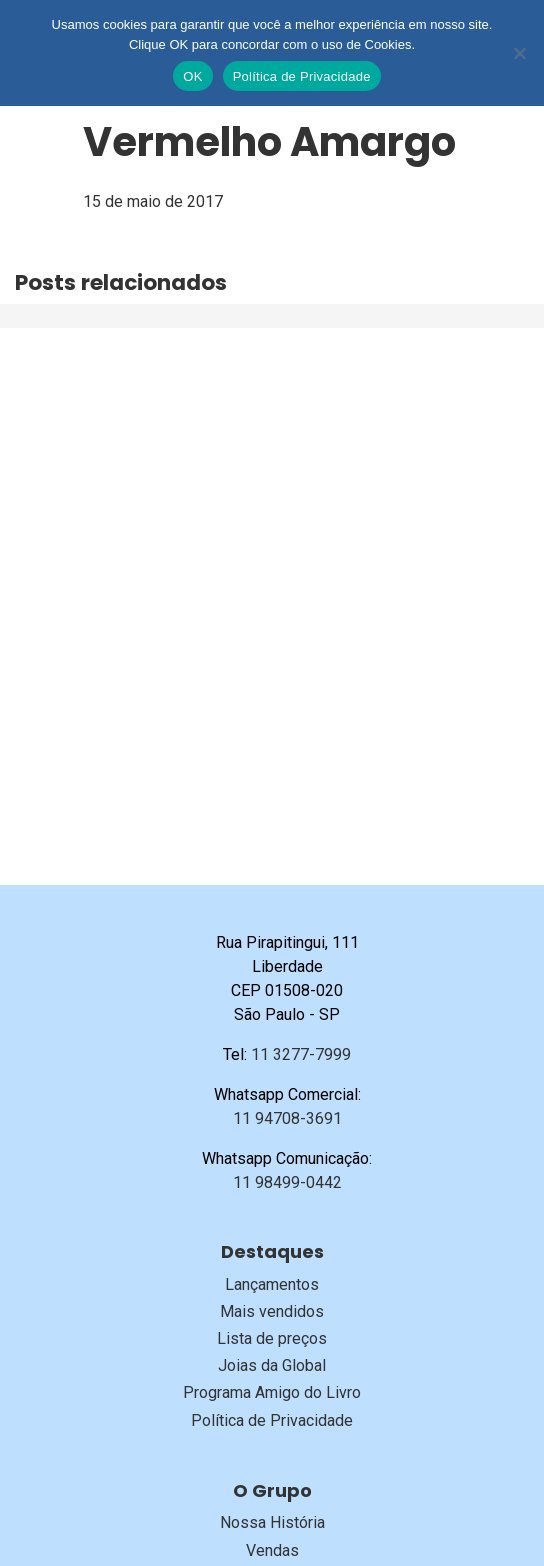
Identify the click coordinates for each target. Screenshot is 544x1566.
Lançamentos (272, 1284)
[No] (519, 53)
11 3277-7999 (301, 1054)
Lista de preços (272, 1338)
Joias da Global (272, 1365)
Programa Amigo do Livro (272, 1392)
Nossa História (272, 1522)
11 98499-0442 (287, 1182)
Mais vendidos (272, 1311)
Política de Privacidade (272, 1420)
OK (192, 76)
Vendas (272, 1550)
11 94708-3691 (287, 1118)
